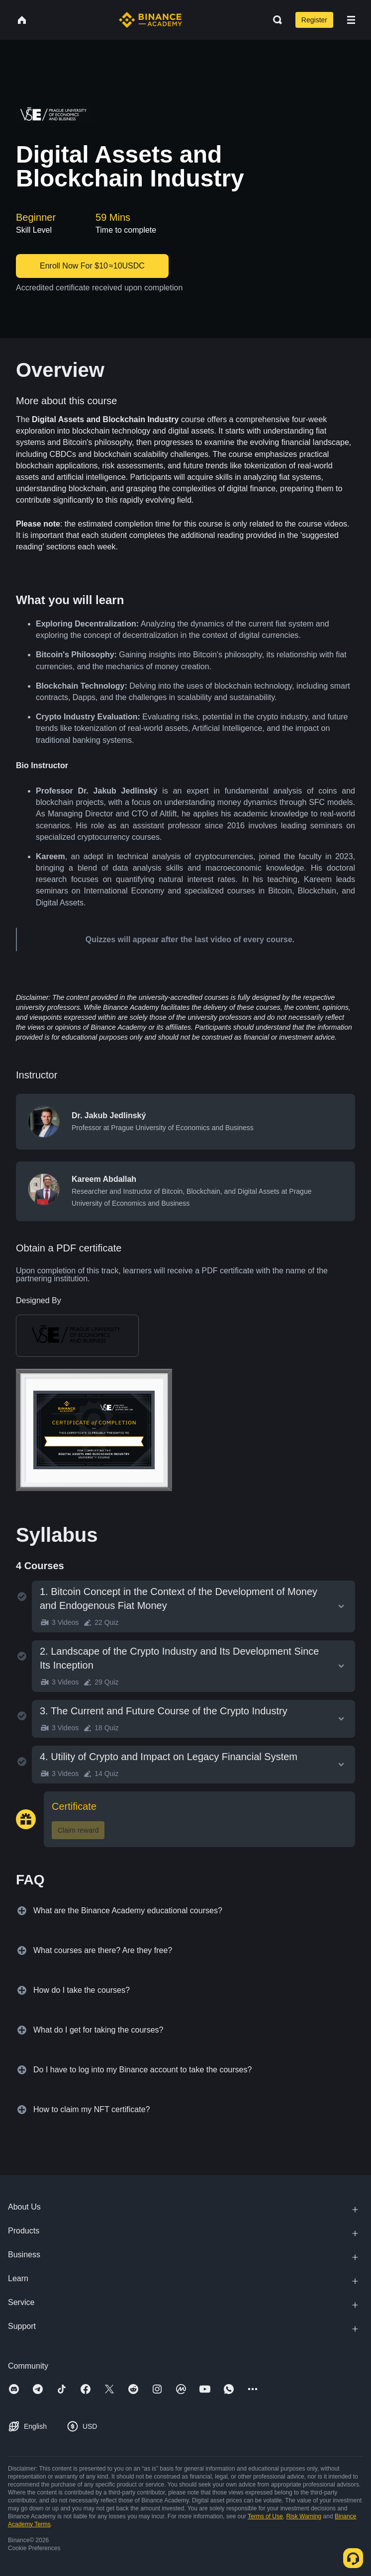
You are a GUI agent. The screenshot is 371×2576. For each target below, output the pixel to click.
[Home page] (150, 20)
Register (314, 20)
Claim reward (78, 1830)
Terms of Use (265, 2516)
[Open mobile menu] (351, 20)
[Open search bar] (274, 20)
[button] (351, 20)
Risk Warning (303, 2516)
